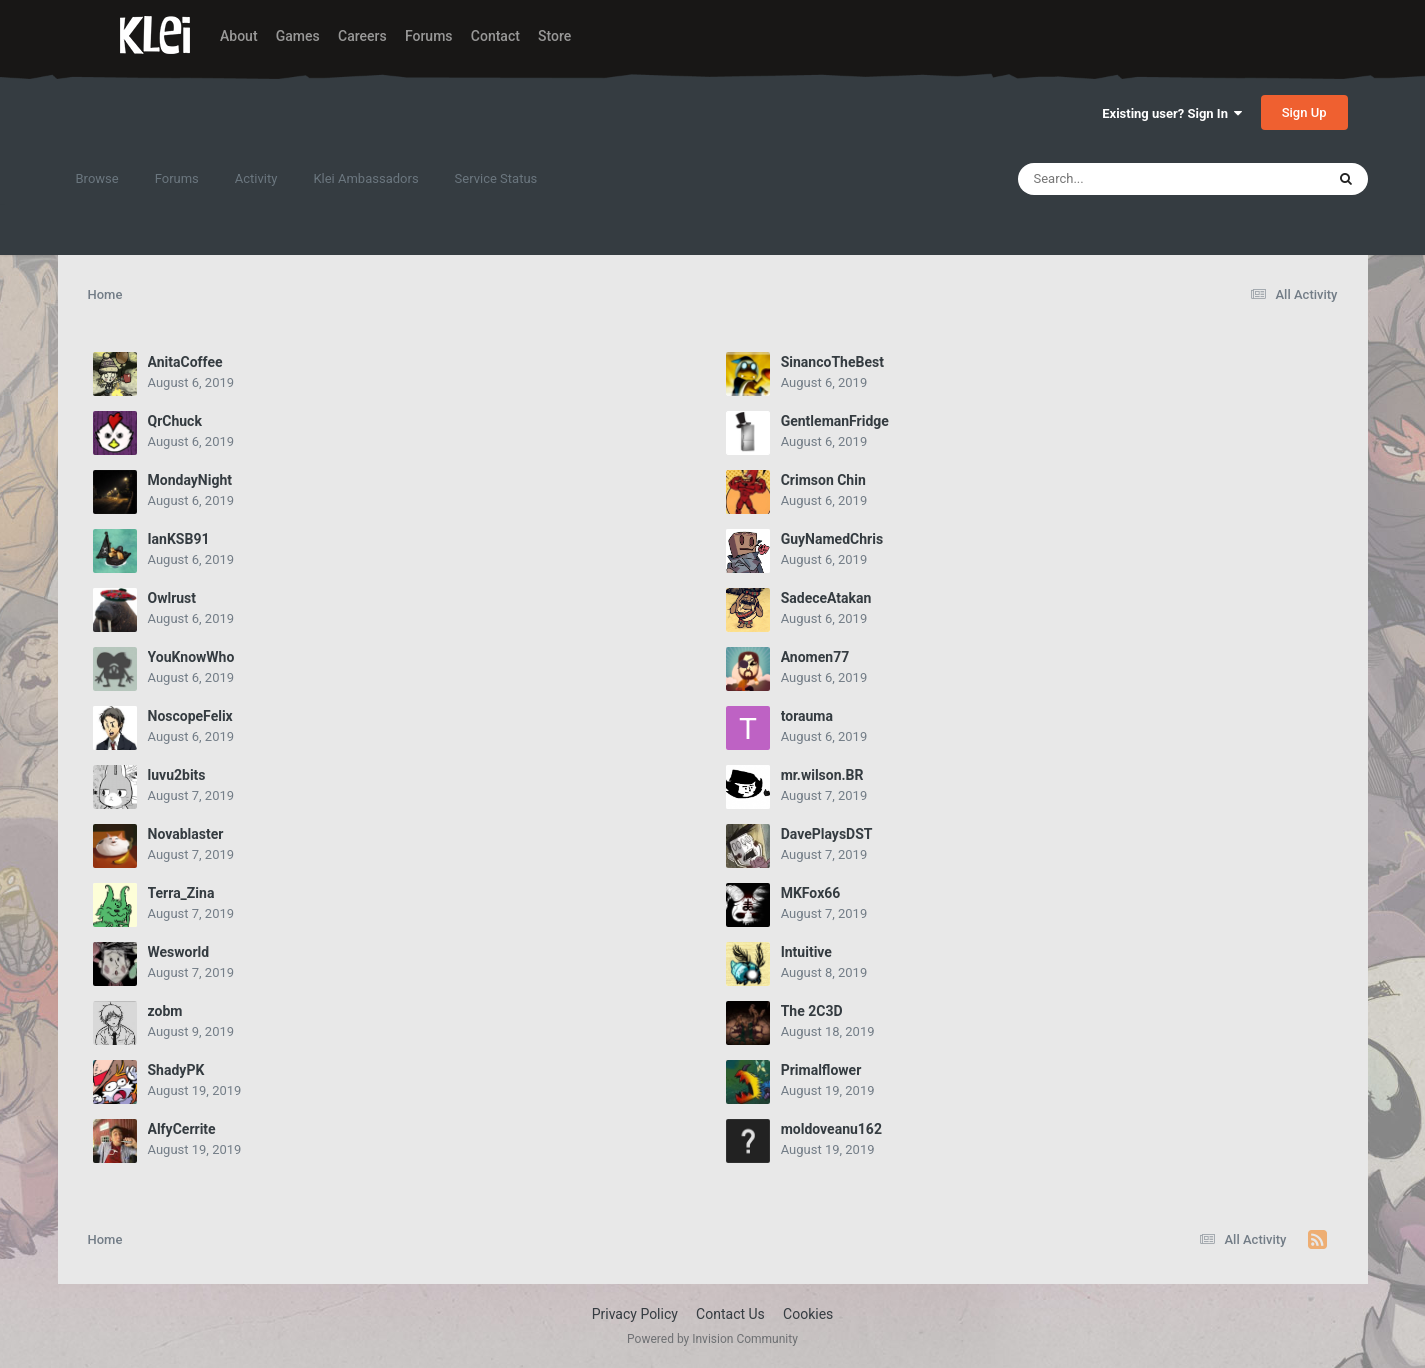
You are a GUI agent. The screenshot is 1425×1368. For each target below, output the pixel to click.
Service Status (496, 178)
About (239, 36)
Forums (429, 36)
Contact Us (730, 1314)
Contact (495, 36)
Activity (256, 178)
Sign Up (1304, 112)
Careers (362, 36)
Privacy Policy (635, 1314)
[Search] (1121, 179)
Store (554, 36)
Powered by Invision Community (712, 1339)
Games (298, 36)
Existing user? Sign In (1172, 113)
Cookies (808, 1314)
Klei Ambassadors (365, 178)
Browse (97, 178)
